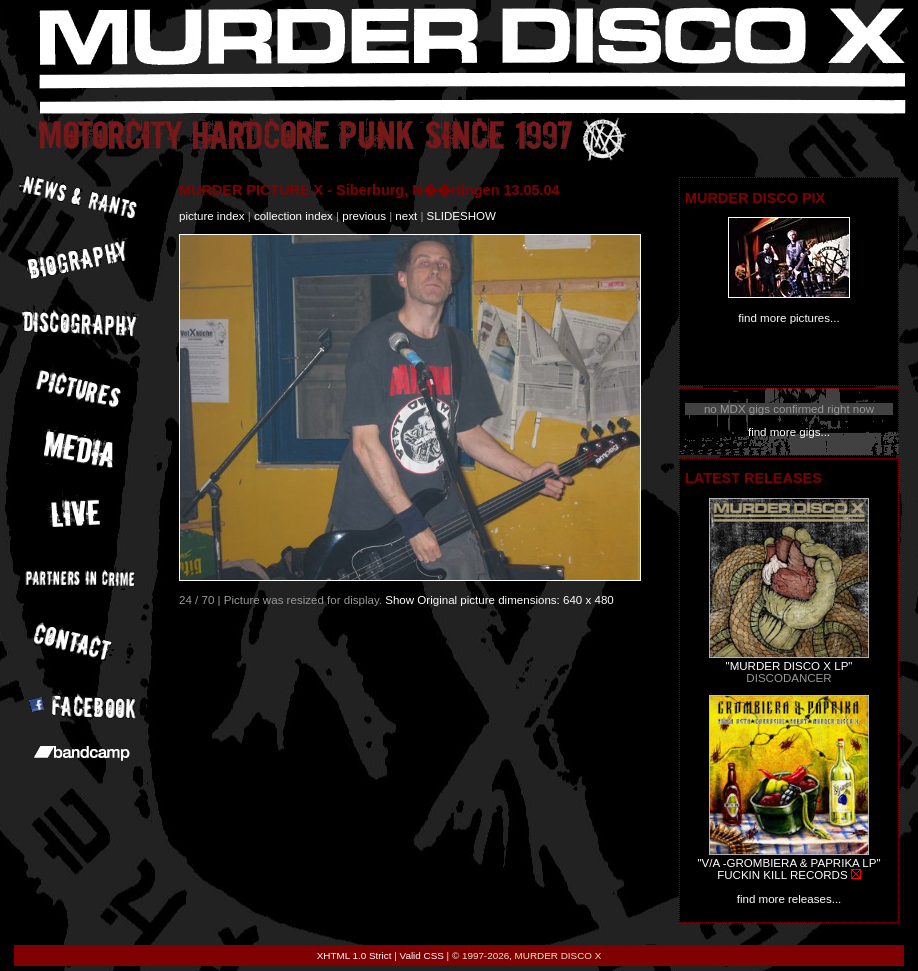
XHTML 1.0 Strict (354, 955)
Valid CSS (422, 955)
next (406, 216)
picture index (211, 216)
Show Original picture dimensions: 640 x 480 (499, 600)
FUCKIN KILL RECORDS (782, 875)
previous (364, 216)
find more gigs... (789, 432)
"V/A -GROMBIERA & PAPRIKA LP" (788, 863)
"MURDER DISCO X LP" (789, 666)
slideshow (461, 216)
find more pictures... (788, 318)
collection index (293, 216)
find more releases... (789, 899)
